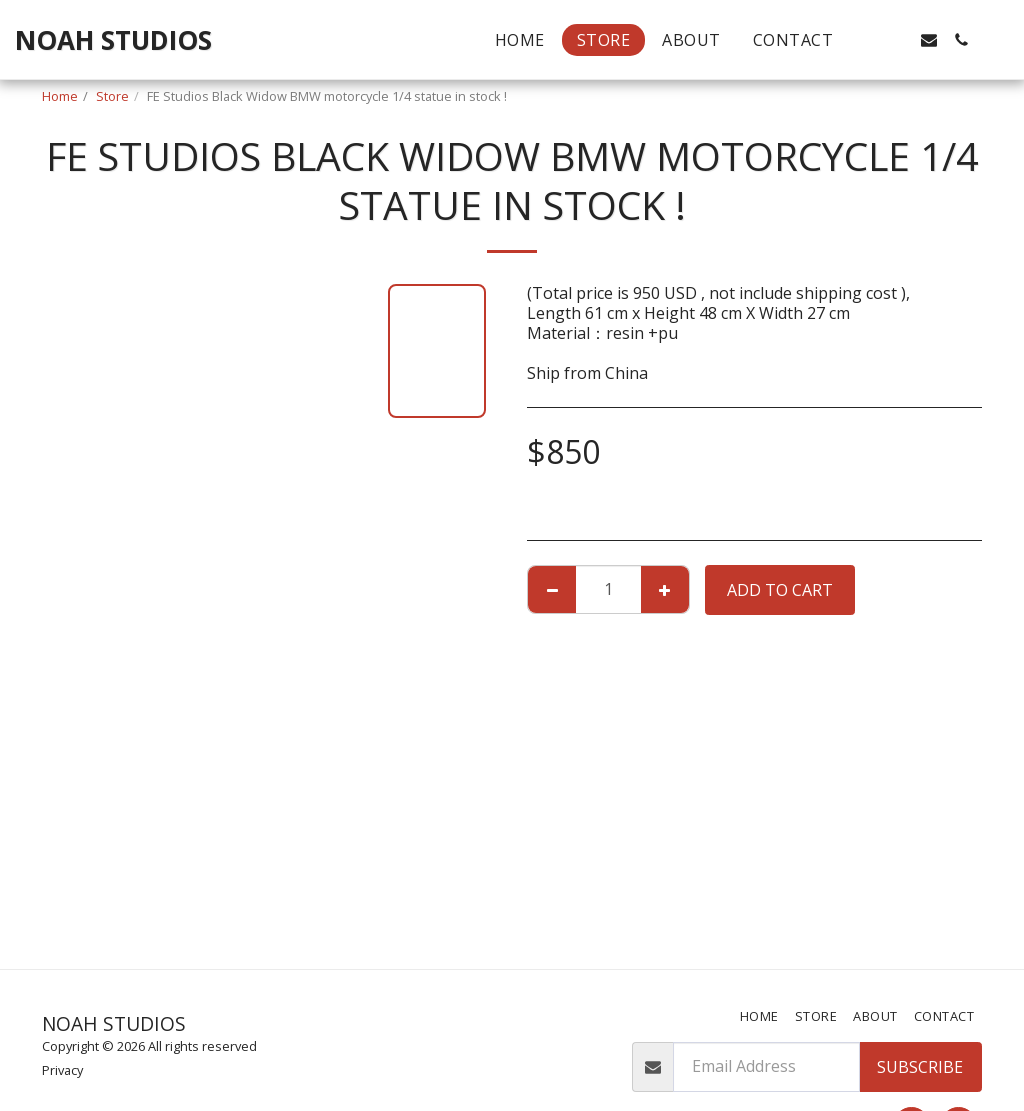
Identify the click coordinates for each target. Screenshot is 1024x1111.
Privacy (62, 1070)
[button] (865, 40)
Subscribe (920, 1067)
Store (112, 96)
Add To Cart (780, 590)
